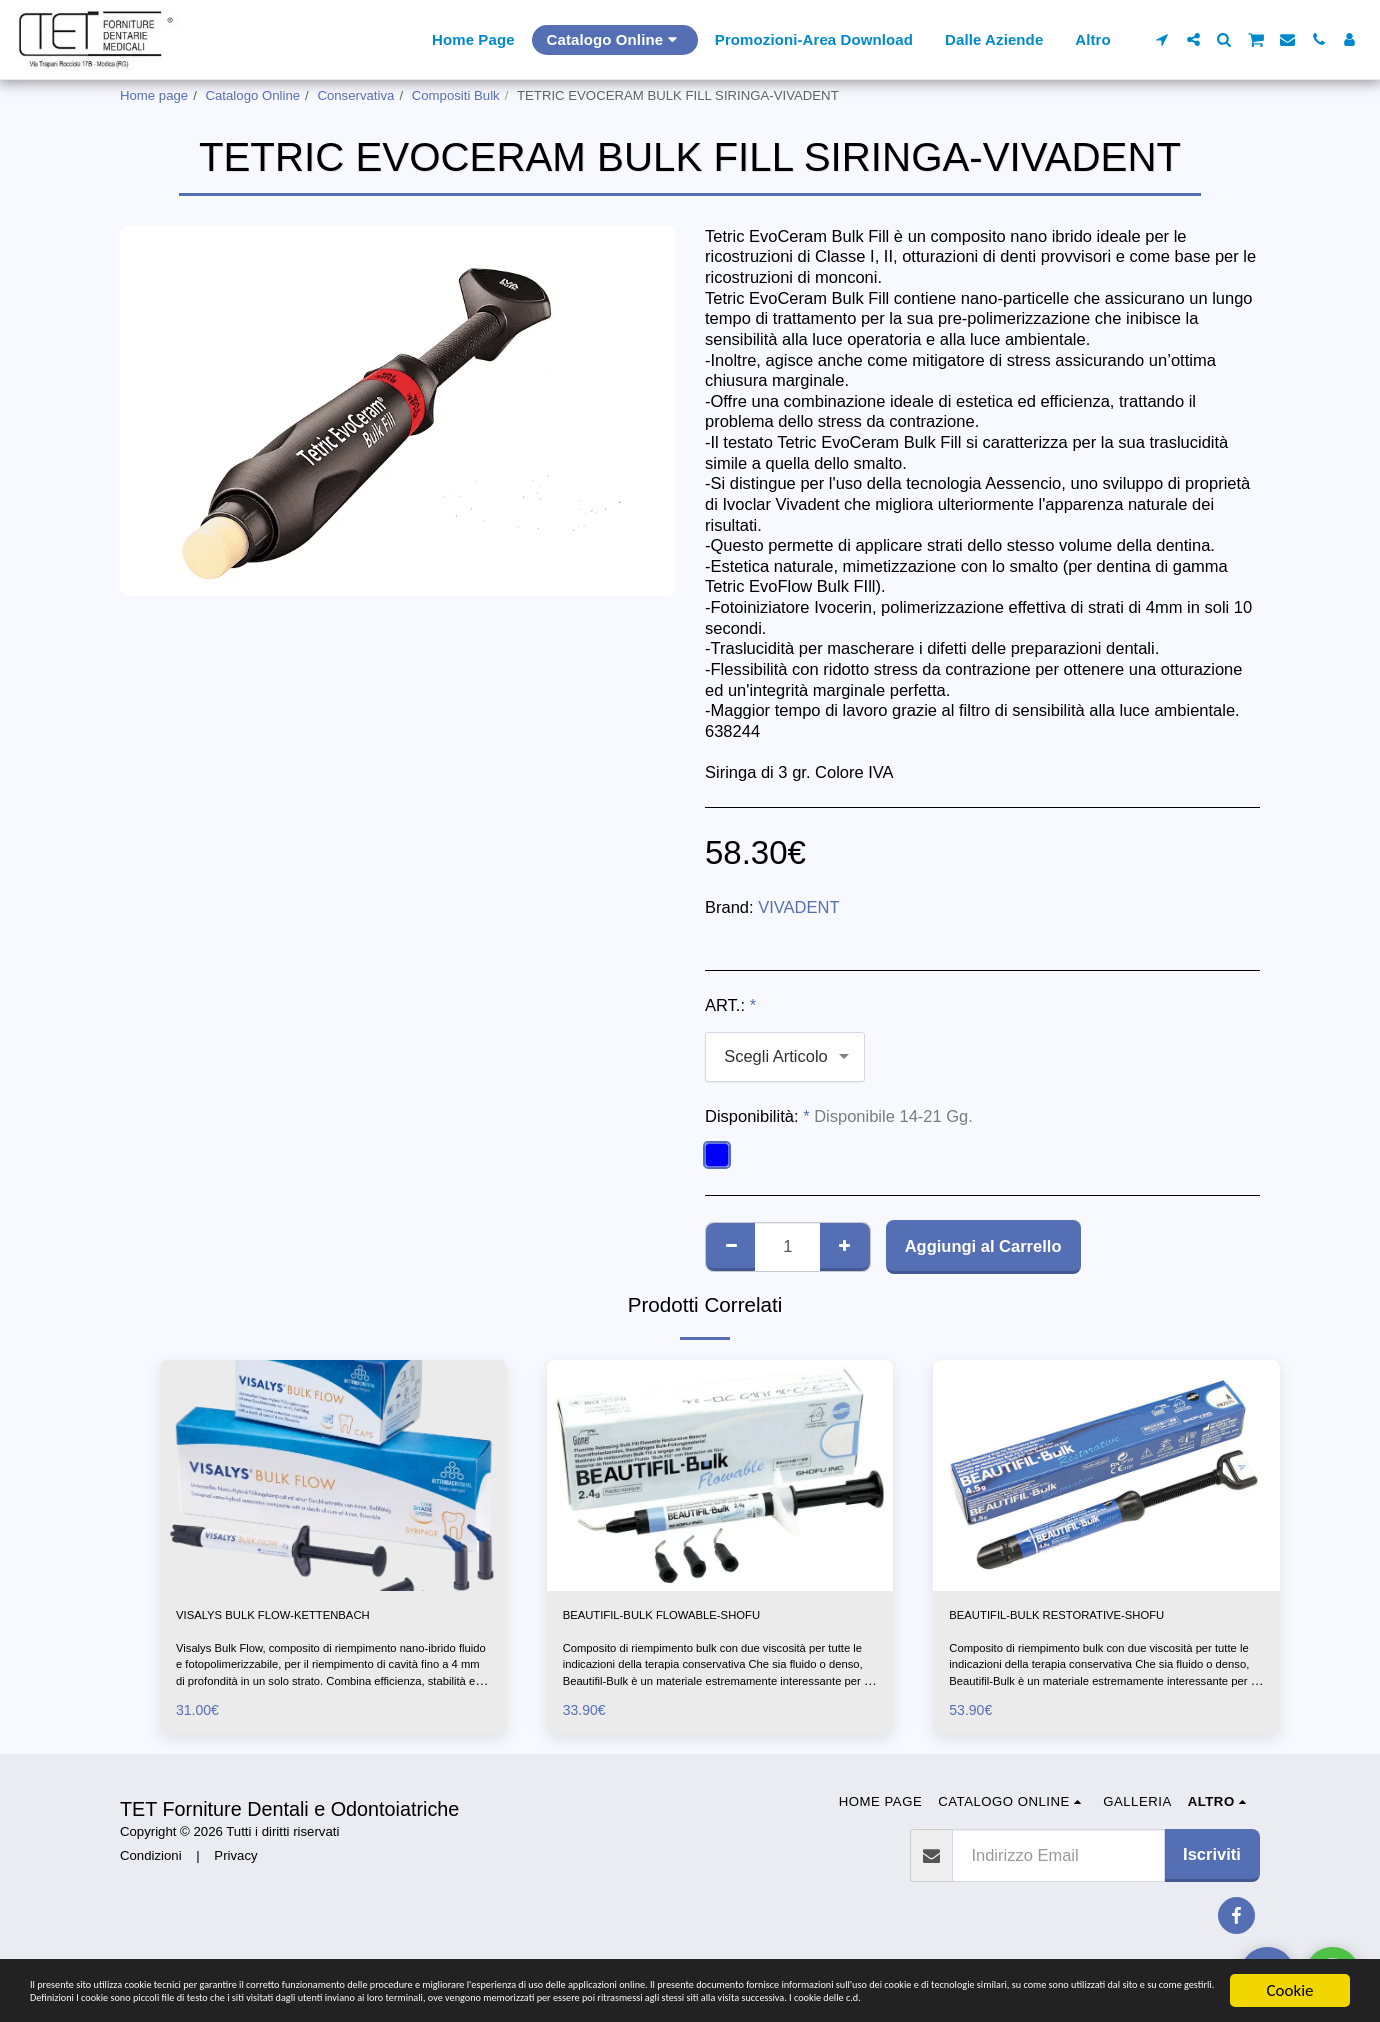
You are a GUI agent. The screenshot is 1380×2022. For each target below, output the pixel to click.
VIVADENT (798, 907)
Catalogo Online (253, 95)
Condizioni (151, 1887)
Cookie (1289, 1951)
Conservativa (355, 95)
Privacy (235, 1887)
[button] (1162, 39)
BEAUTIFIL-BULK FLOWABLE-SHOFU (707, 1619)
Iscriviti (1212, 1887)
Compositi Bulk (456, 95)
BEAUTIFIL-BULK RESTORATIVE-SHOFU (1077, 1631)
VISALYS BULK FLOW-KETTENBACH (318, 1619)
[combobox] (785, 1057)
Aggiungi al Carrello (983, 1246)
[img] (333, 1475)
